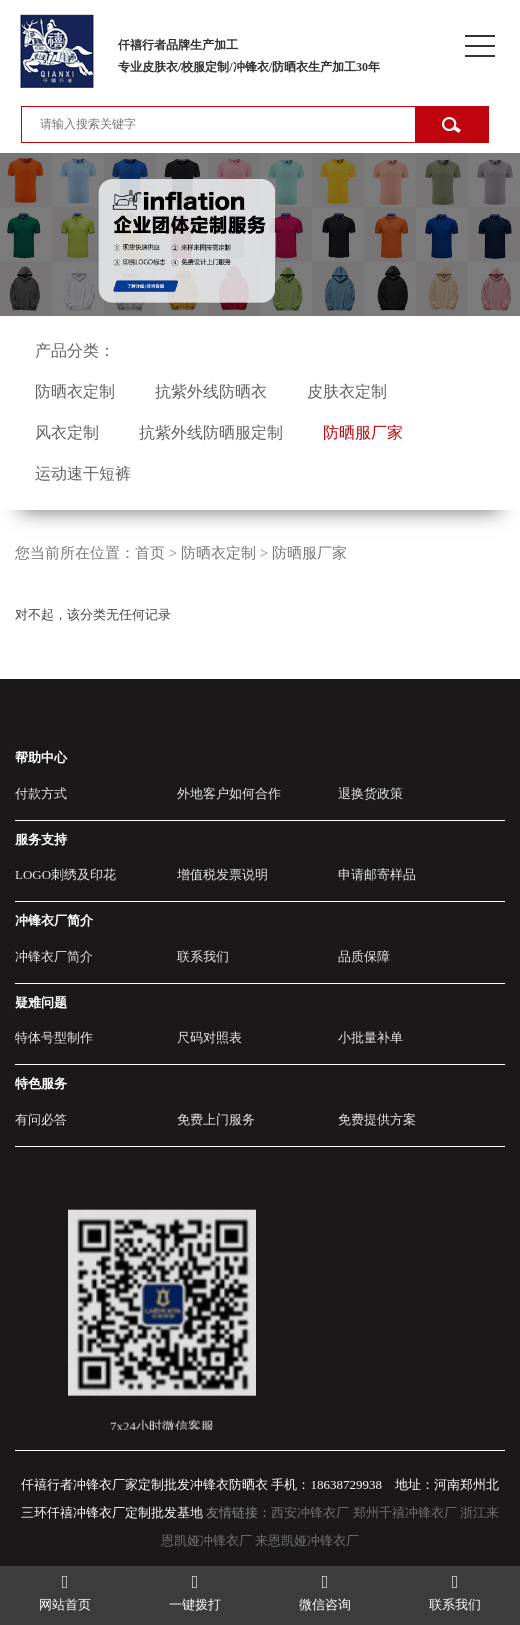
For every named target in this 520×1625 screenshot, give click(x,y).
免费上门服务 (216, 1119)
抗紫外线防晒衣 (211, 391)
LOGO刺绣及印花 (65, 874)
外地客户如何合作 (229, 793)
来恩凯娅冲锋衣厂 (307, 1540)
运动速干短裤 (83, 473)
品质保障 (364, 956)
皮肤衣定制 (347, 391)
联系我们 (203, 956)
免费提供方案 (377, 1119)
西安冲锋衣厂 (310, 1512)
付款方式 (41, 793)
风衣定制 (67, 432)
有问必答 (41, 1119)
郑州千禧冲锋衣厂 (405, 1512)
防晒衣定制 (75, 391)
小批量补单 (370, 1037)
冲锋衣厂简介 (54, 956)
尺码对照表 (209, 1037)
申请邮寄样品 (377, 874)
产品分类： (75, 350)
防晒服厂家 (363, 432)
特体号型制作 (54, 1037)
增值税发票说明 (222, 874)
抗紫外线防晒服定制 (211, 432)
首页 (150, 553)
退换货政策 (370, 793)
